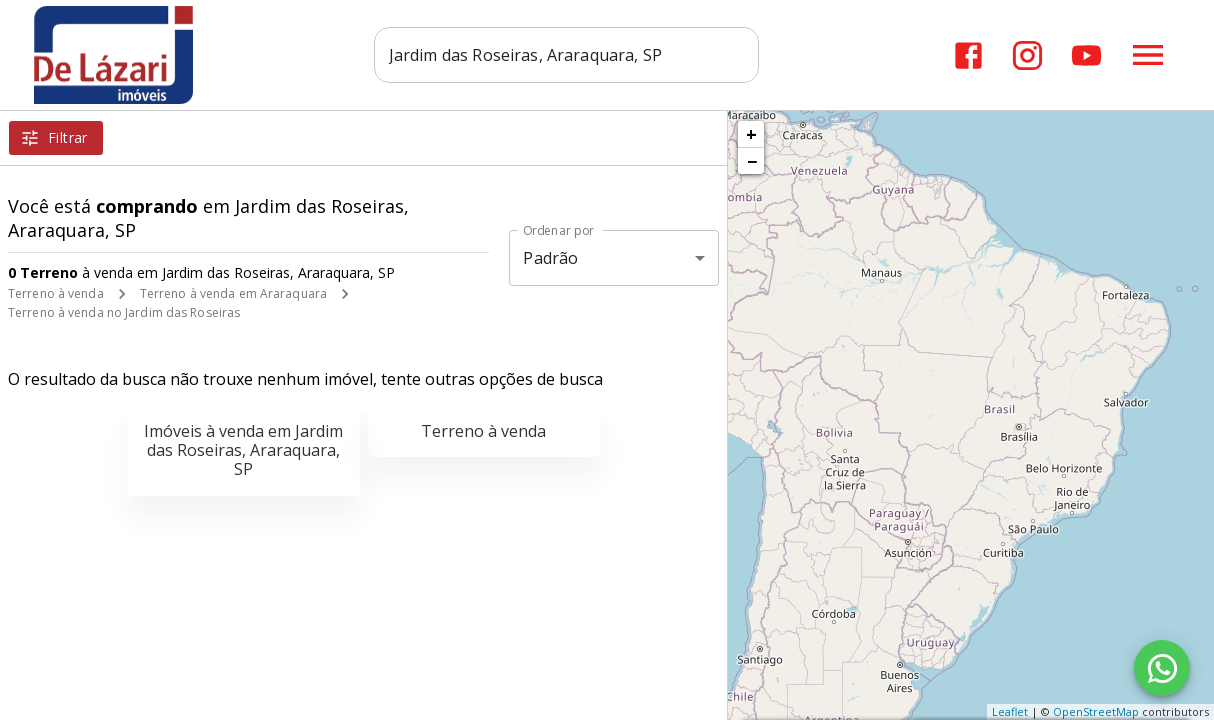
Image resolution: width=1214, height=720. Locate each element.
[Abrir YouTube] (1086, 55)
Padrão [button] (550, 258)
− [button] (752, 161)
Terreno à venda (56, 293)
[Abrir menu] (1148, 55)
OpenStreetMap (1096, 711)
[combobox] (567, 55)
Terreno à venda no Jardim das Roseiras (124, 312)
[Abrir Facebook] (968, 55)
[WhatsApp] (1162, 668)
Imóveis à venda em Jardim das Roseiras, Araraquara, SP (243, 450)
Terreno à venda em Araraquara (233, 293)
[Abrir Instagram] (1027, 55)
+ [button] (751, 134)
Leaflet (1010, 711)
